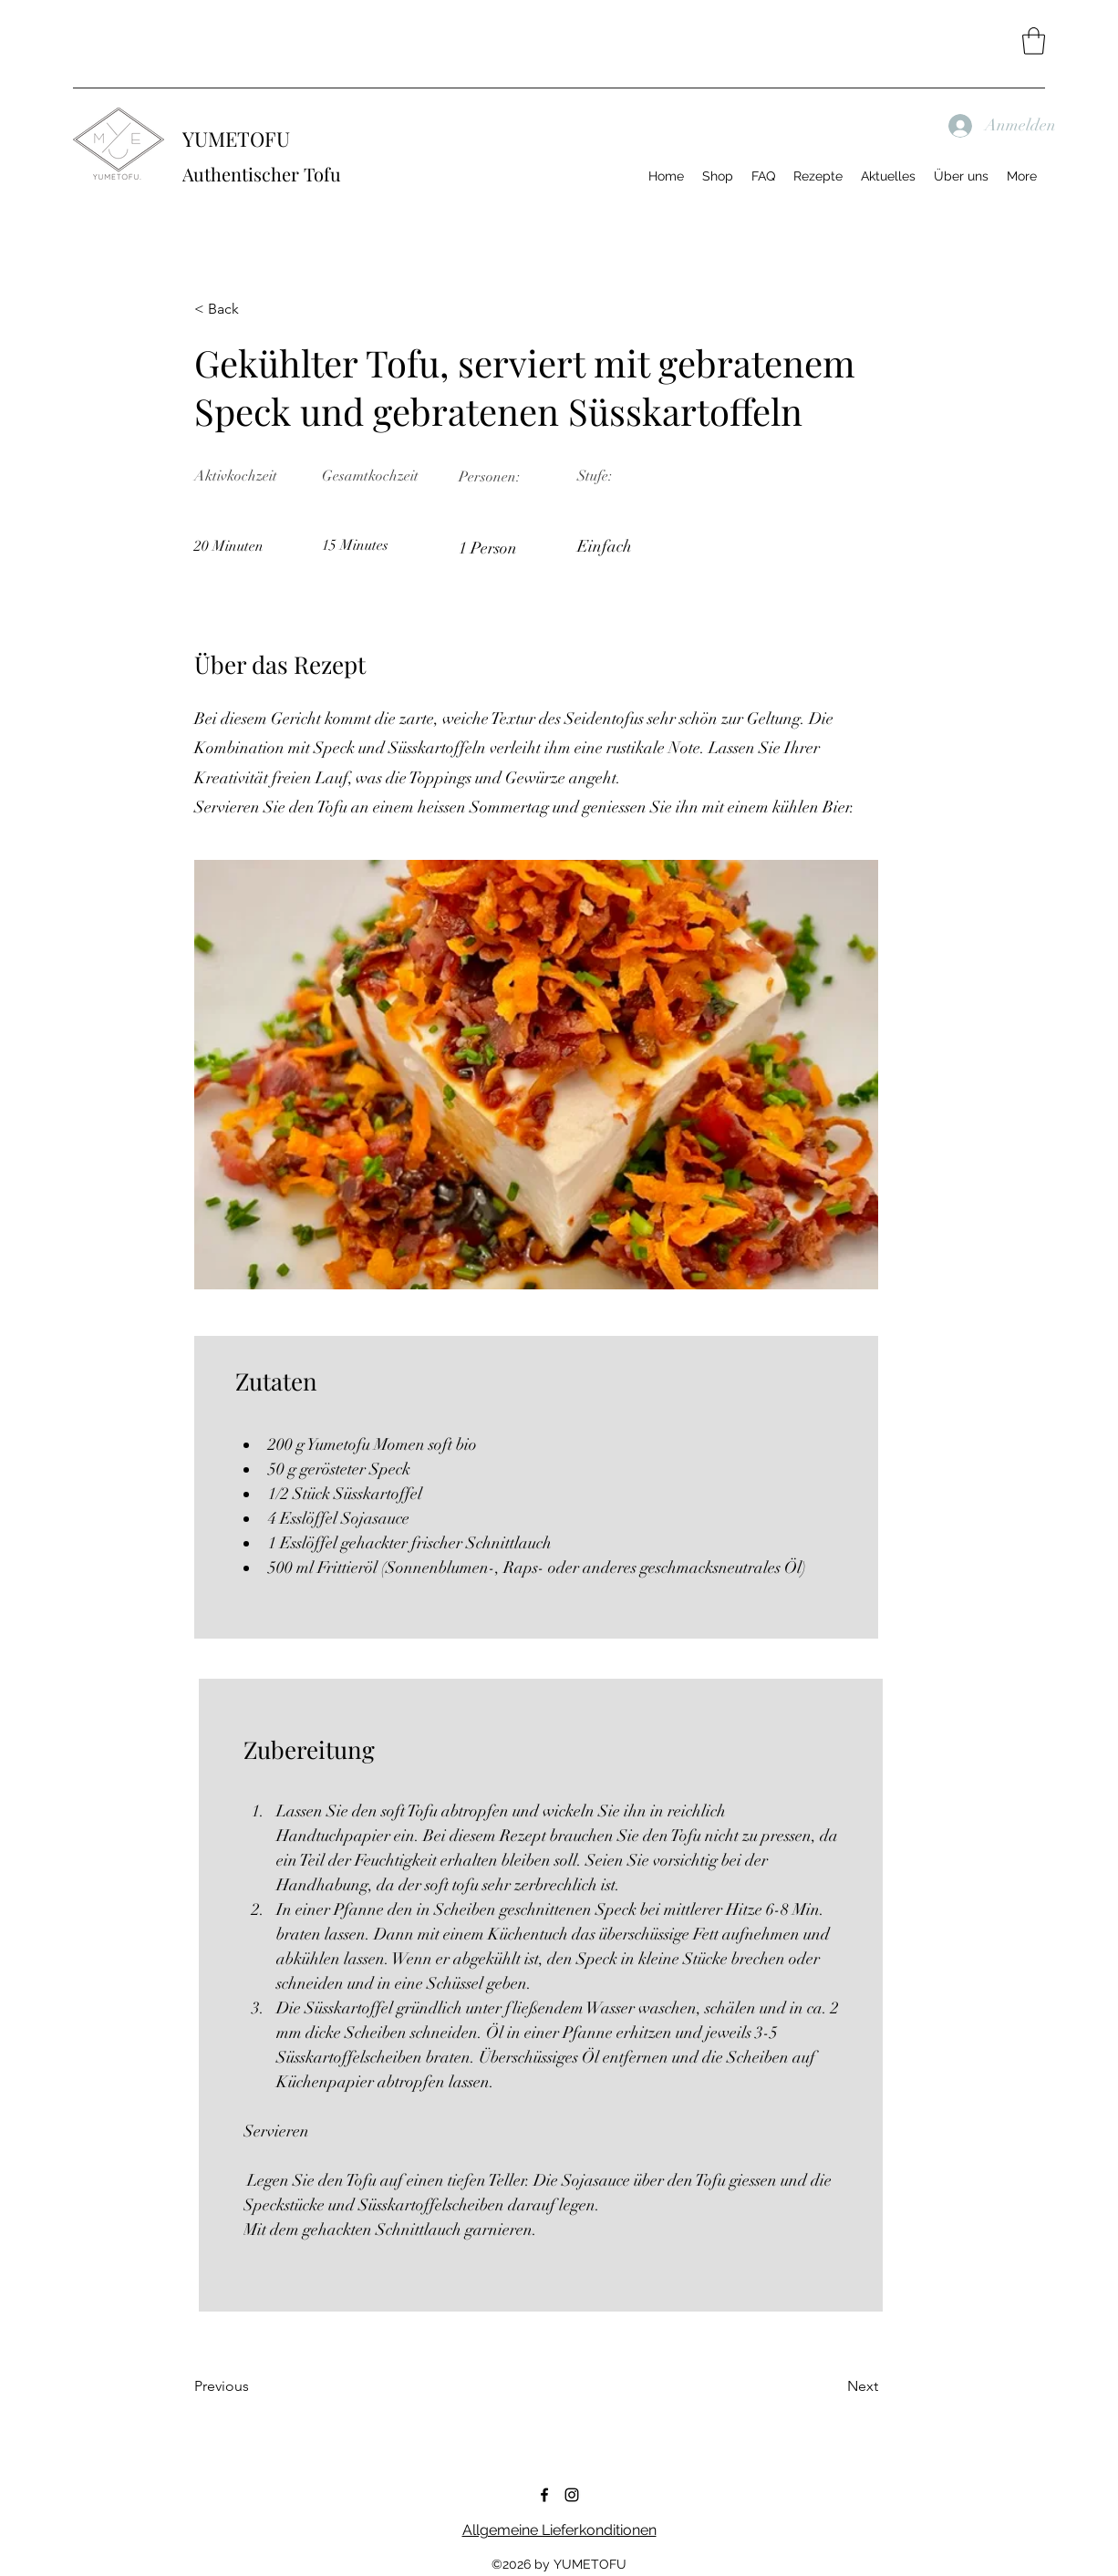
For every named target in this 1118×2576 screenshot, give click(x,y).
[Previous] (253, 2386)
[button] (1033, 41)
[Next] (832, 2386)
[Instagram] (572, 2495)
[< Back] (253, 309)
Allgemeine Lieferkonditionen (559, 2530)
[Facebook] (544, 2495)
